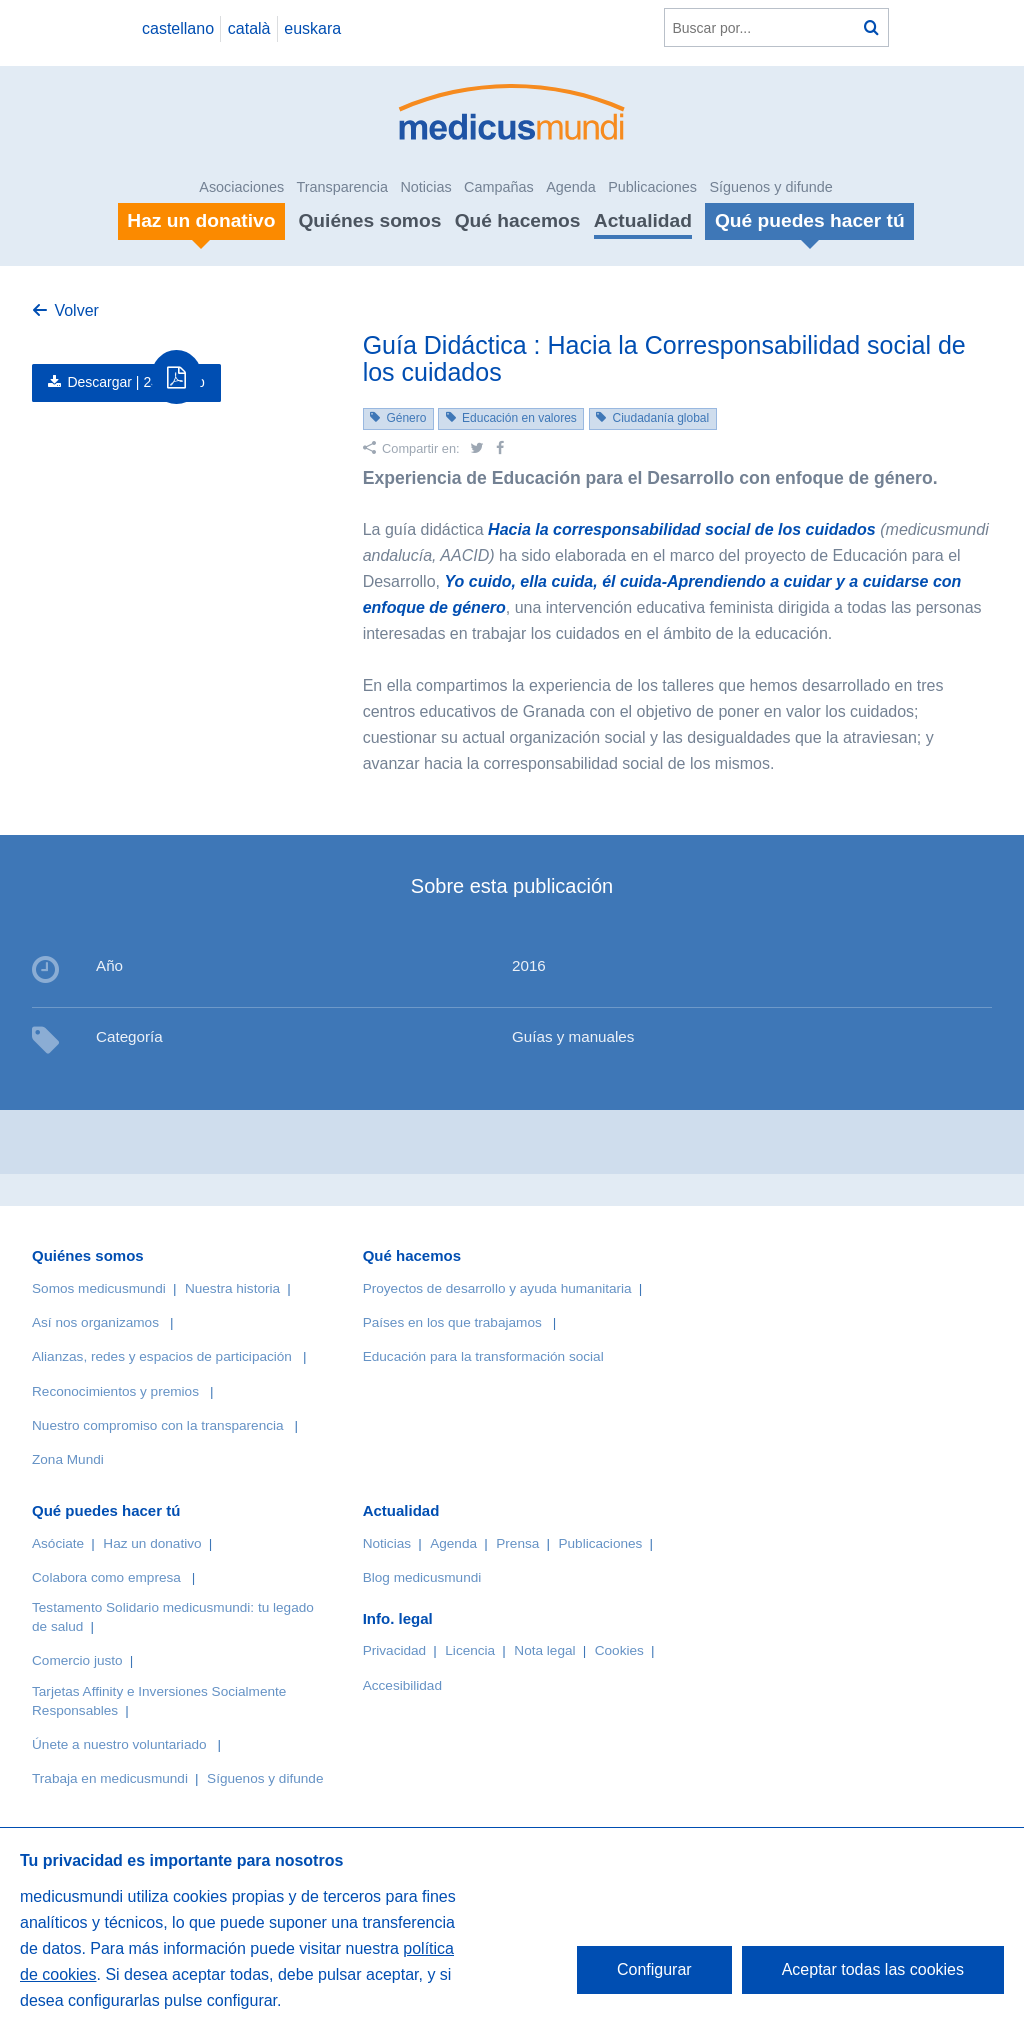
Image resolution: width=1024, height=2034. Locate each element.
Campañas (499, 187)
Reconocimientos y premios (115, 1391)
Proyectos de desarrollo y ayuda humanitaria (497, 1288)
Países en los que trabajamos (452, 1322)
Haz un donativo (152, 1543)
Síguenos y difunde (770, 187)
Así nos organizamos (95, 1322)
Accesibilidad (402, 1685)
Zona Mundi (68, 1459)
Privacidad (394, 1650)
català (249, 28)
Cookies (619, 1650)
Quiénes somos (369, 220)
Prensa (517, 1543)
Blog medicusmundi (422, 1577)
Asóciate (58, 1543)
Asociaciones (241, 187)
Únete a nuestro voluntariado (119, 1744)
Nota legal (544, 1650)
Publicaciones (652, 187)
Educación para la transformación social (483, 1356)
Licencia (470, 1650)
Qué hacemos (518, 220)
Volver (76, 310)
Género (406, 418)
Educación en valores (519, 418)
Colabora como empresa (106, 1577)
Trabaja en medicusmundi (110, 1778)
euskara (312, 28)
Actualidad (643, 220)
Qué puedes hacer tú (106, 1510)
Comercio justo (77, 1660)
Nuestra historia (232, 1288)
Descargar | (136, 382)
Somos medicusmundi (99, 1288)
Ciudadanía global (660, 418)
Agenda (571, 187)
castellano (178, 28)
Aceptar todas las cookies (873, 1969)
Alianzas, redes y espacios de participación (162, 1356)
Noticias (425, 187)
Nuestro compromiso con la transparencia (158, 1425)
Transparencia (342, 187)
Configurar (654, 1969)
